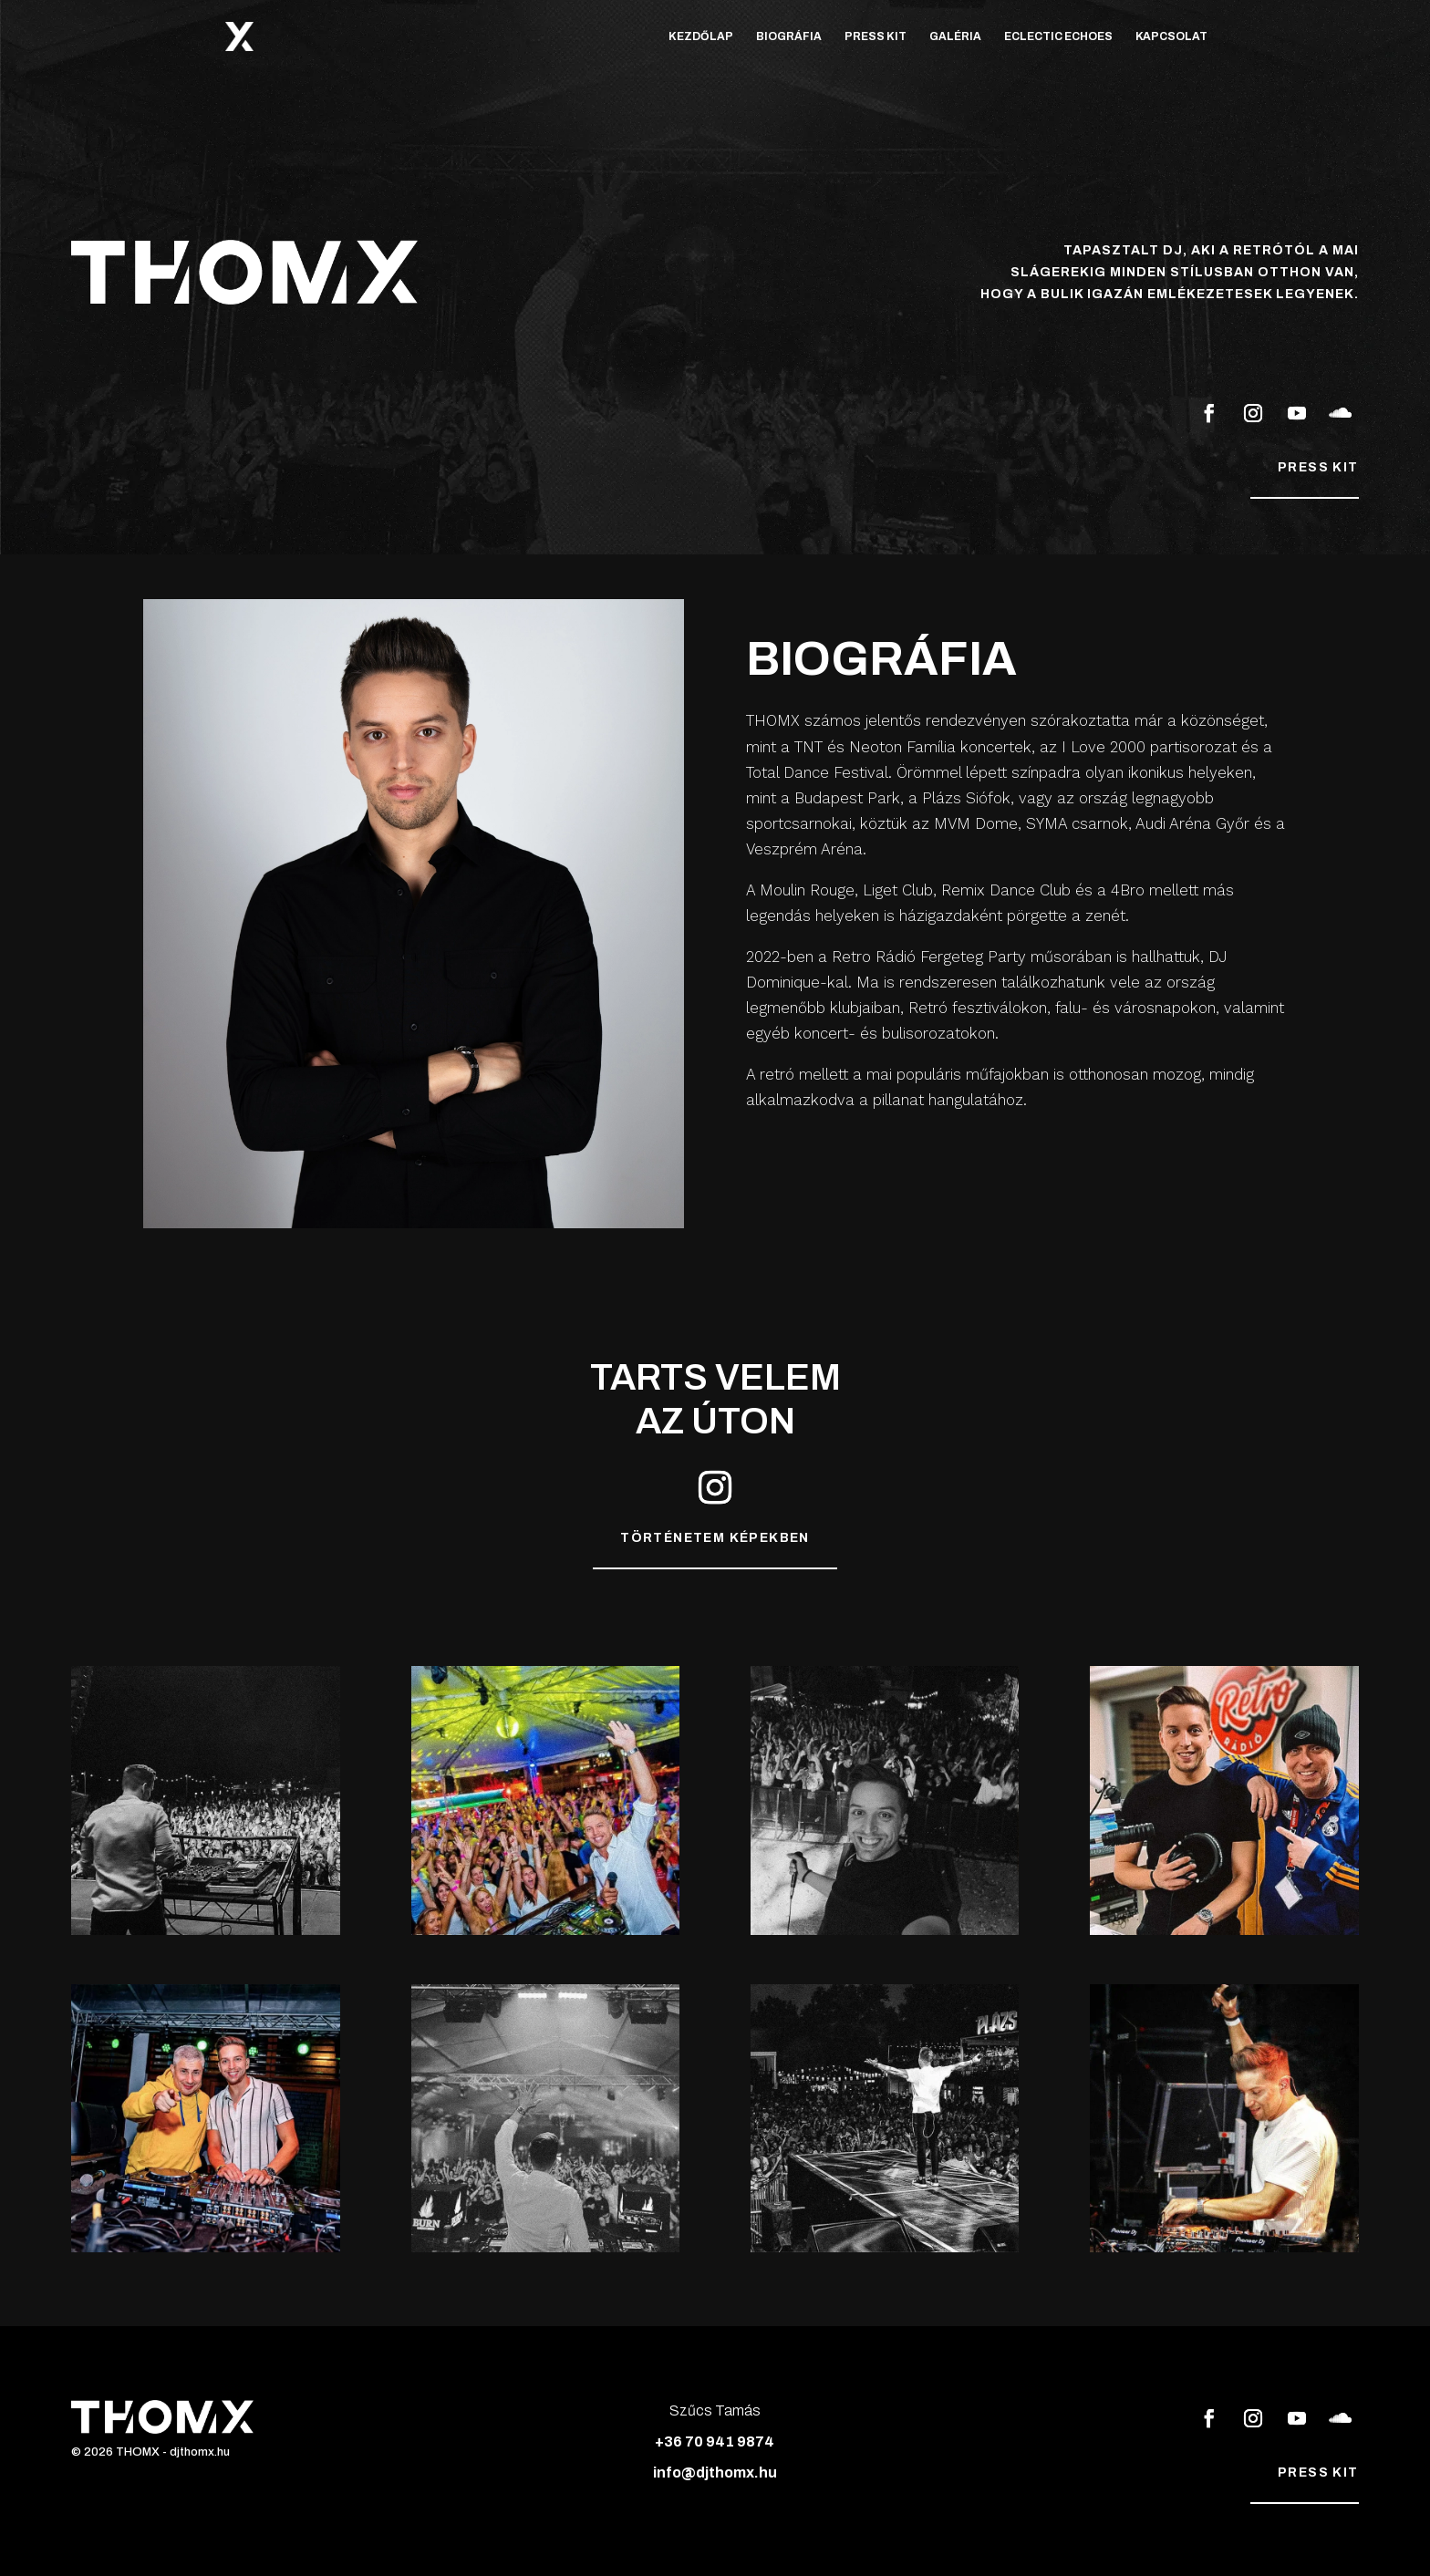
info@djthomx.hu (715, 2472)
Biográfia (789, 36)
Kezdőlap (700, 36)
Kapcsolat (1171, 36)
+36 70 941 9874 (714, 2441)
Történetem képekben (715, 1538)
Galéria (955, 36)
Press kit (1318, 467)
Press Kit (876, 36)
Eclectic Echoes (1058, 36)
